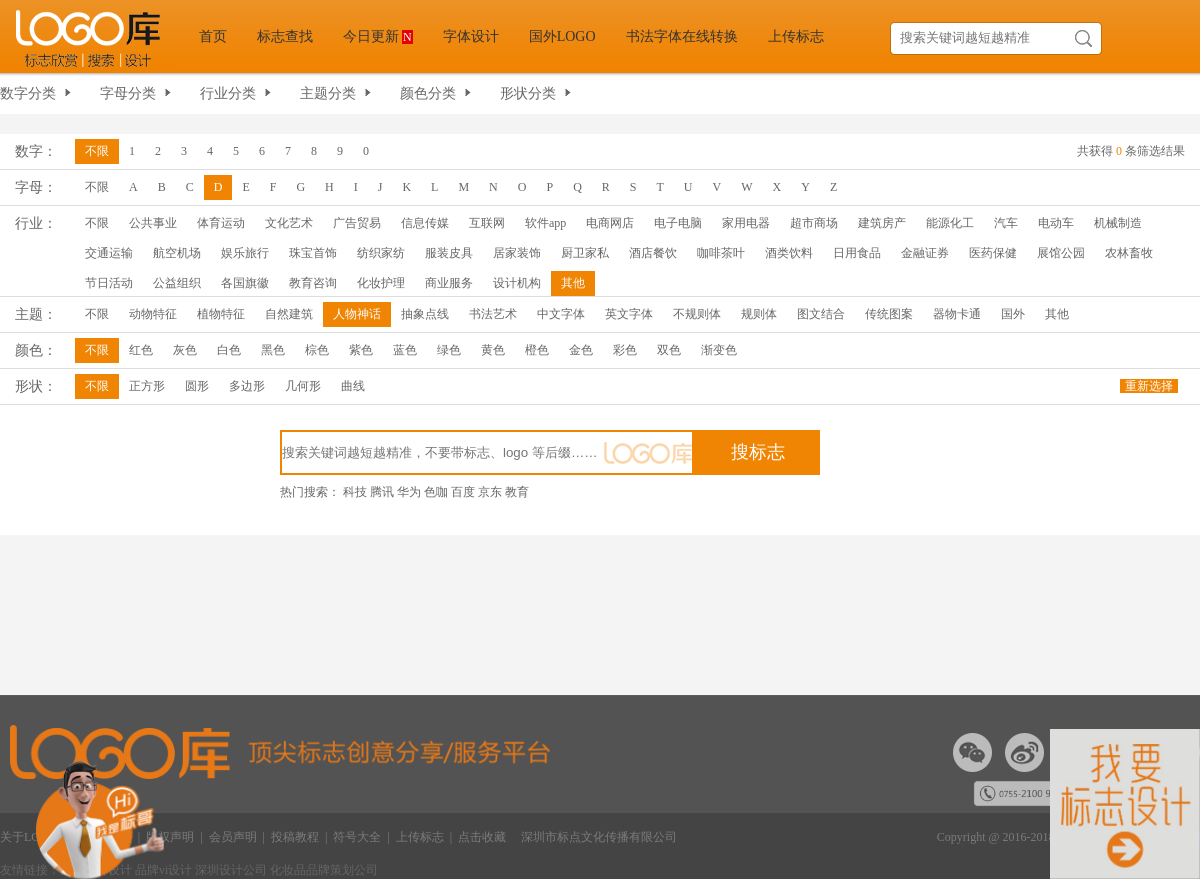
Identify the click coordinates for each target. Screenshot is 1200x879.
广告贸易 (357, 223)
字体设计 (471, 36)
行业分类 (228, 93)
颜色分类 (428, 93)
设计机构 (517, 283)
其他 (573, 283)
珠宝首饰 (313, 253)
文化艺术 (289, 223)
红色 (141, 350)
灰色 (185, 350)
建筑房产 (882, 223)
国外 (1013, 314)
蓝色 (405, 350)
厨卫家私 (585, 253)
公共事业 (153, 223)
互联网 (487, 223)
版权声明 (170, 837)
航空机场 (177, 253)
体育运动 (221, 223)
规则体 (759, 314)
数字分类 (28, 93)
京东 (490, 492)
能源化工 (950, 223)
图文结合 (821, 314)
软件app (545, 223)
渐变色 (719, 350)
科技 (355, 492)
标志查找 (285, 36)
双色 (669, 350)
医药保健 (993, 253)
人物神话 (357, 314)
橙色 (537, 350)
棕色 (317, 350)
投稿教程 (295, 837)
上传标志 (796, 36)
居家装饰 (517, 253)
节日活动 (109, 283)
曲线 (353, 386)
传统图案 (889, 314)
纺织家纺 (381, 253)
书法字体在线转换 (682, 36)
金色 (581, 350)
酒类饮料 (789, 253)
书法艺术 (493, 314)
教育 (517, 492)
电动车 (1056, 223)
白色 (229, 350)
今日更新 (378, 36)
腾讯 (382, 492)
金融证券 (925, 253)
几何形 (303, 386)
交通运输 (109, 253)
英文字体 (629, 314)
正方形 (147, 386)
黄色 (493, 350)
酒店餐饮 (653, 253)
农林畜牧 (1129, 253)
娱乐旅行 (245, 253)
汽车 (1006, 223)
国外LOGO (562, 36)
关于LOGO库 (34, 837)
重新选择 (1149, 386)
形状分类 (528, 93)
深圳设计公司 (232, 870)
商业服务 (449, 283)
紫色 (361, 350)
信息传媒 (425, 223)
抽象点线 (425, 314)
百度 (463, 492)
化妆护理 (381, 283)
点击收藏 (482, 837)
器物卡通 (957, 314)
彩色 (625, 350)
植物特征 (221, 314)
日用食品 (857, 253)
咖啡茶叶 (721, 253)
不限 (97, 151)
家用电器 (746, 223)
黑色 (273, 350)
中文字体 (561, 314)
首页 (213, 36)
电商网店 (610, 223)
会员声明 (233, 837)
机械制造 (1118, 223)
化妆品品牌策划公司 (324, 870)
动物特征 (153, 314)
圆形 (197, 386)
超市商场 (814, 223)
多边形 (247, 386)
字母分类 (128, 93)
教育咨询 (313, 283)
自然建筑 (289, 314)
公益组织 (177, 283)
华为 (409, 492)
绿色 (449, 350)
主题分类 (328, 93)
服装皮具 (449, 253)
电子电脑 (678, 223)
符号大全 (357, 837)
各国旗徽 (245, 283)
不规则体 (697, 314)
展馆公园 (1061, 253)
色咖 (436, 492)
